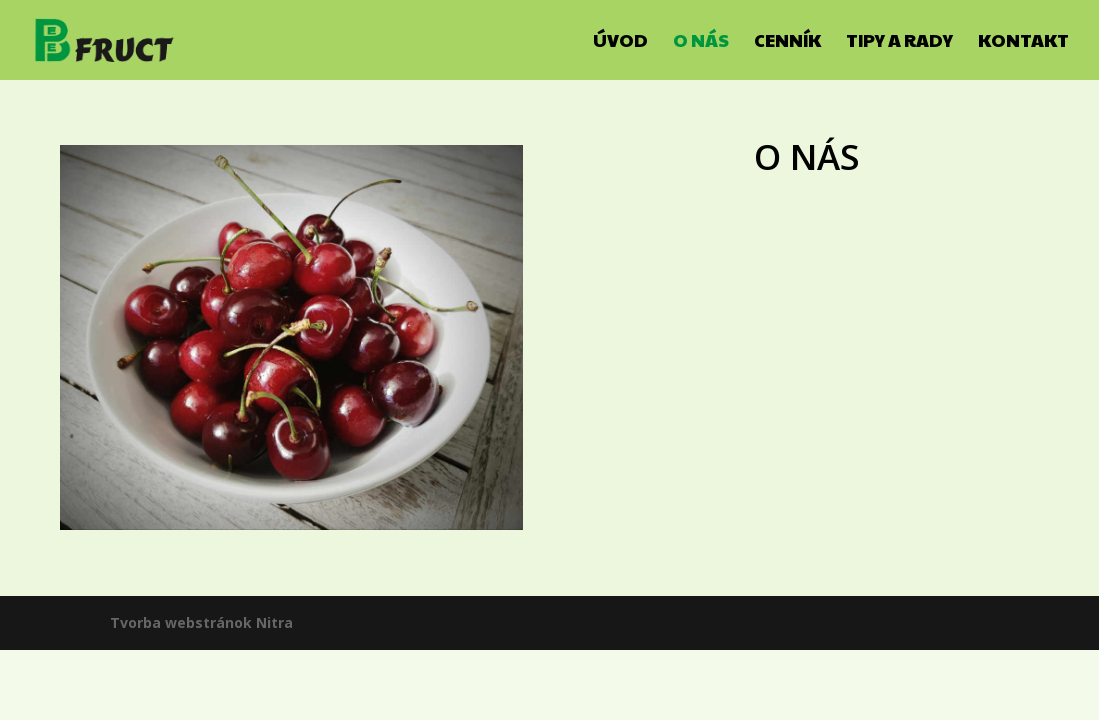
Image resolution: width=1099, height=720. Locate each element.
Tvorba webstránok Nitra (201, 622)
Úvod (620, 42)
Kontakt (1023, 42)
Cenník (787, 42)
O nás (701, 42)
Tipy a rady (899, 42)
